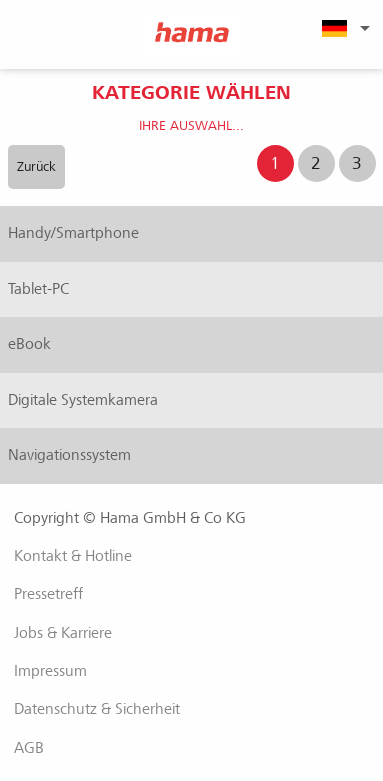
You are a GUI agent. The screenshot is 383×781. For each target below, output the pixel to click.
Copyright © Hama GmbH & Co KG (130, 518)
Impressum (50, 671)
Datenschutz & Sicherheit (97, 709)
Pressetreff (48, 594)
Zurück (36, 166)
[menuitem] (343, 28)
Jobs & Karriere (63, 633)
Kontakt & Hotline (73, 556)
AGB (29, 748)
